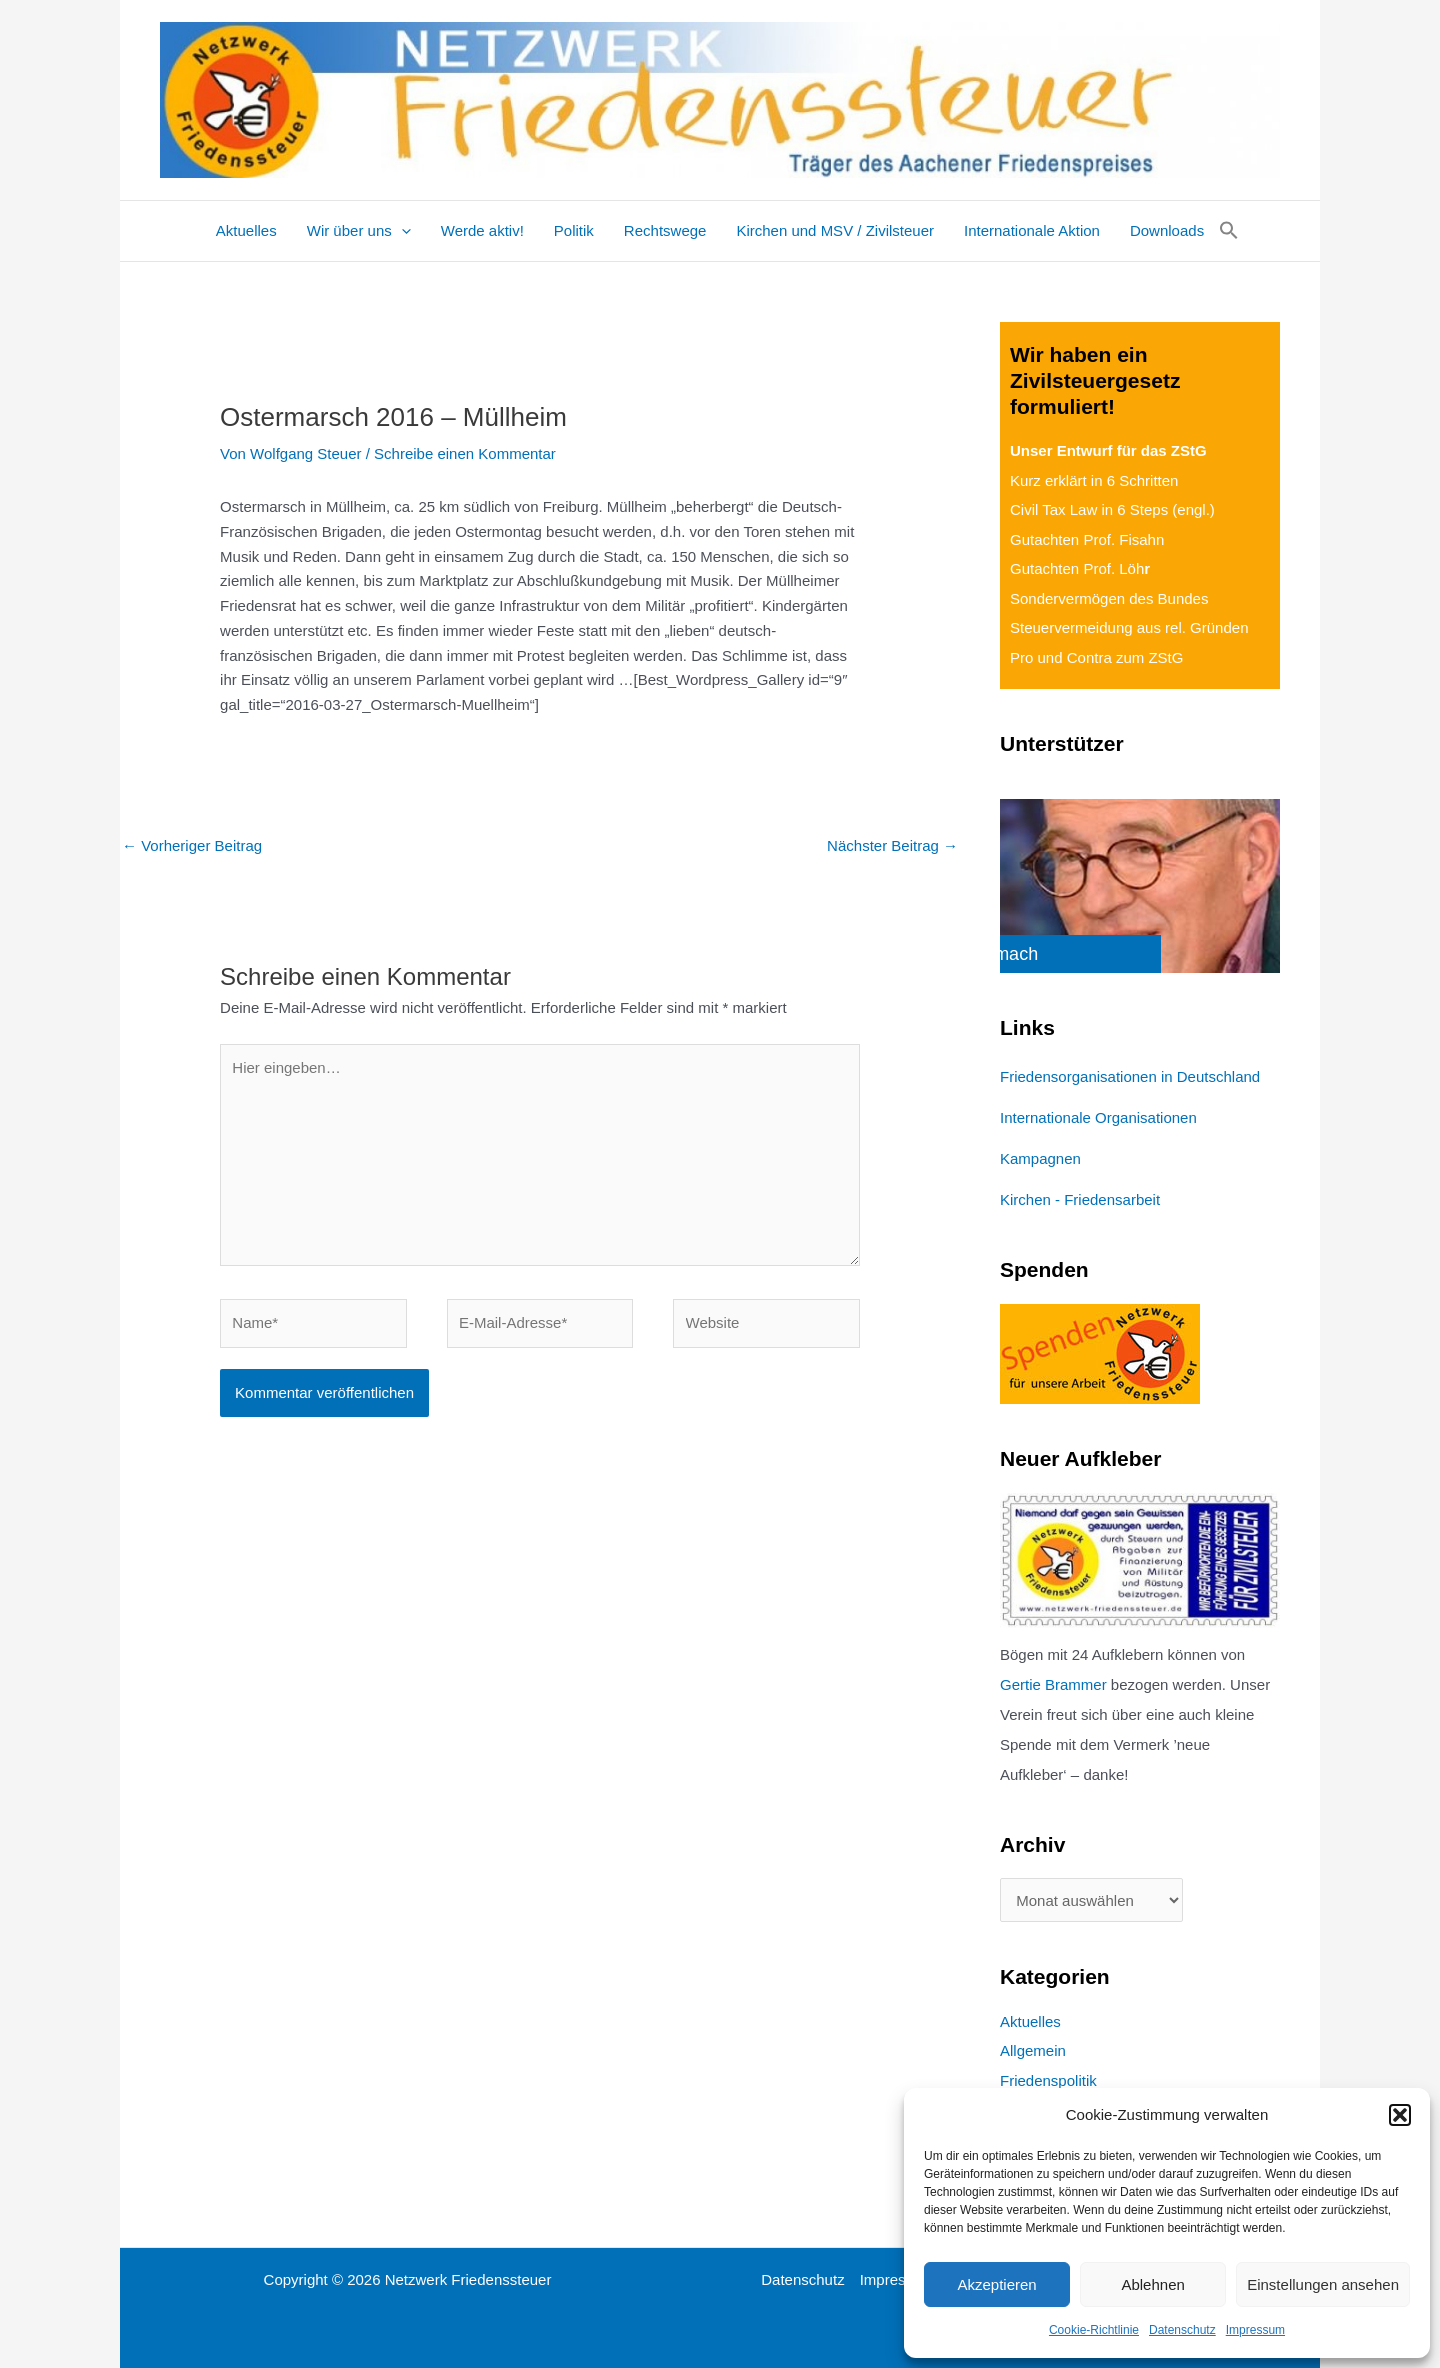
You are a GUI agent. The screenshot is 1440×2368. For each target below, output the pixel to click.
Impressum (1255, 2330)
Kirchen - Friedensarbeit (1080, 1199)
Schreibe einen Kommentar (465, 453)
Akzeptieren (996, 2284)
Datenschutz (1182, 2330)
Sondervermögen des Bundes (1109, 598)
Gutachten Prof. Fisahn (1087, 539)
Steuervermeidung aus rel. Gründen (1129, 627)
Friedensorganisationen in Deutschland (1130, 1076)
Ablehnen (1152, 2284)
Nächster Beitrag (892, 845)
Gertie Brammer (1053, 1684)
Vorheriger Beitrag (192, 845)
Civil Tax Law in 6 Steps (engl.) (1112, 509)
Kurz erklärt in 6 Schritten (1094, 480)
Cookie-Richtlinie (1094, 2330)
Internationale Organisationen (1098, 1117)
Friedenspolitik (1048, 2080)
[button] (1400, 2115)
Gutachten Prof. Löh (1080, 568)
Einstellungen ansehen (1323, 2284)
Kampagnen (1040, 1158)
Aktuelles (1030, 2021)
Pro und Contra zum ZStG (1096, 657)
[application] (401, 231)
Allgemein (1033, 2050)
